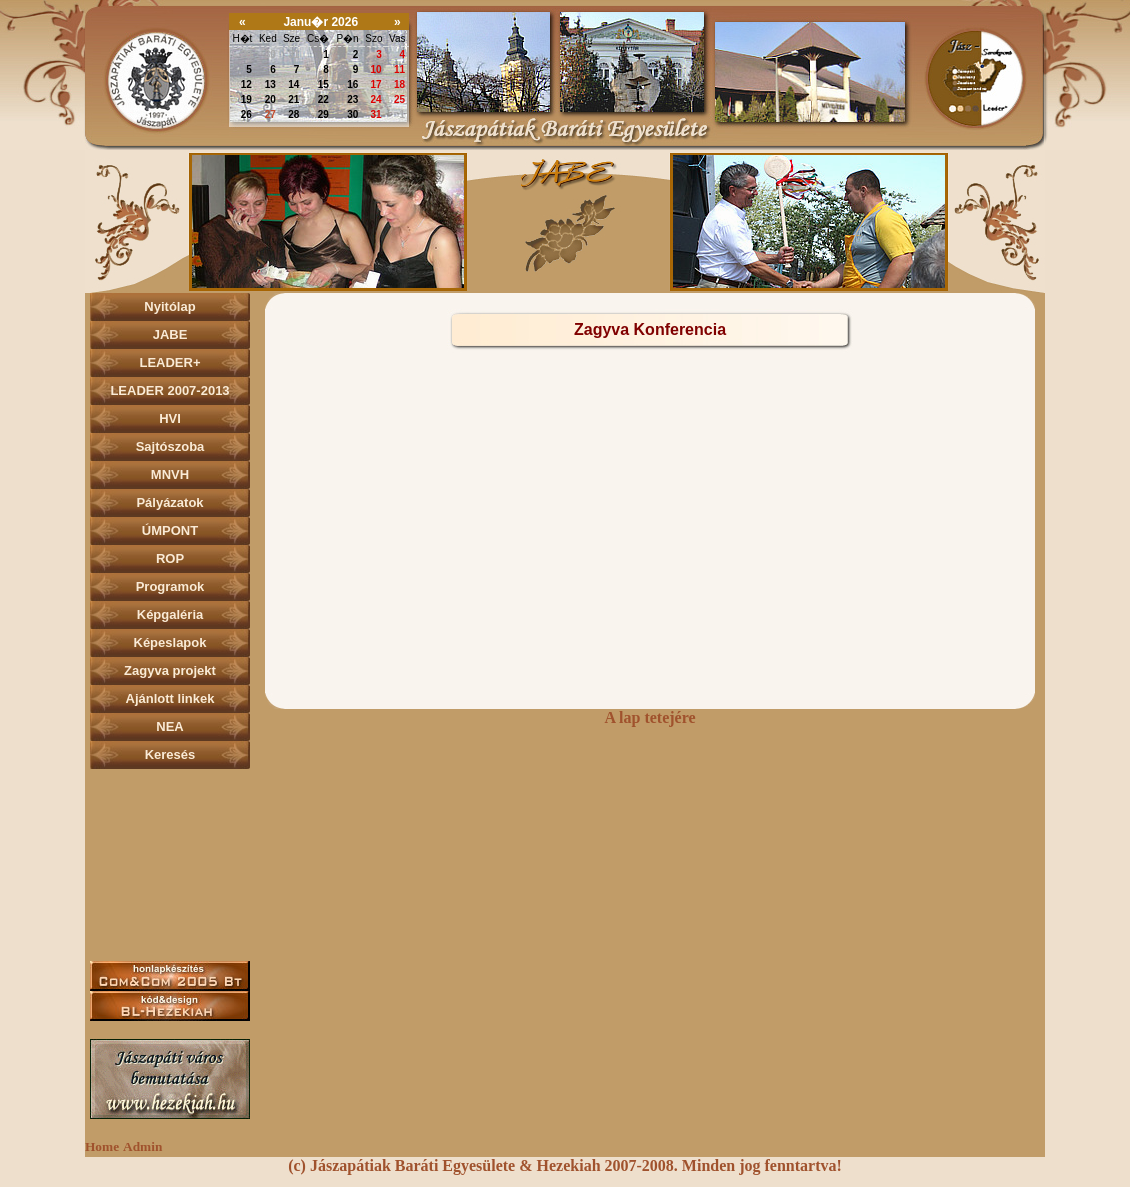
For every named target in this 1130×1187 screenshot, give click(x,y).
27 (270, 114)
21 (293, 99)
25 (399, 99)
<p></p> (565, 221)
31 (293, 54)
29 (246, 54)
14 (293, 84)
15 (323, 84)
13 (270, 84)
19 (246, 99)
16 (352, 84)
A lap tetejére (649, 717)
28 (293, 114)
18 (399, 84)
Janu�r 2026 (320, 22)
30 (270, 54)
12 (246, 84)
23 (352, 99)
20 (270, 99)
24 (376, 99)
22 (323, 99)
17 (376, 84)
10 (376, 69)
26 (246, 114)
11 (399, 69)
